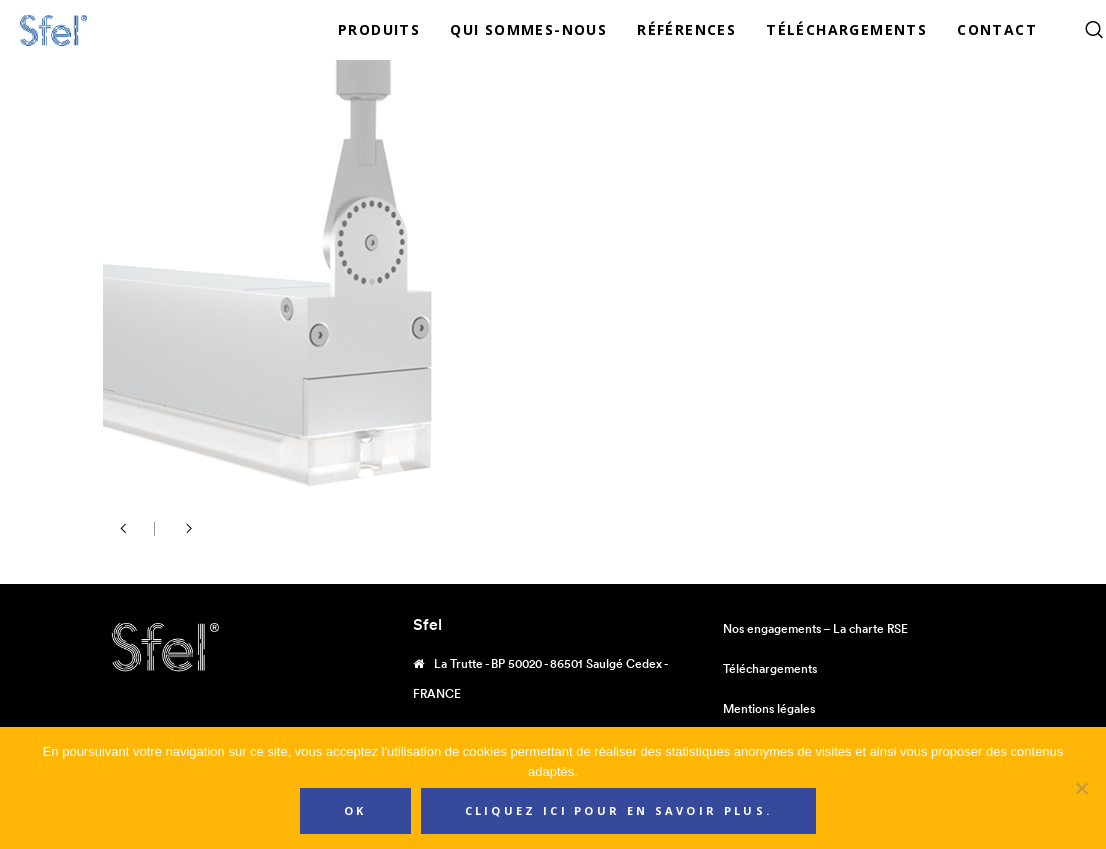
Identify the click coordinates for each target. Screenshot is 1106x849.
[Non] (1081, 788)
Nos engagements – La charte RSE (815, 628)
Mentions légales (769, 708)
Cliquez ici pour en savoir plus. (619, 810)
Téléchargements (770, 668)
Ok (355, 810)
